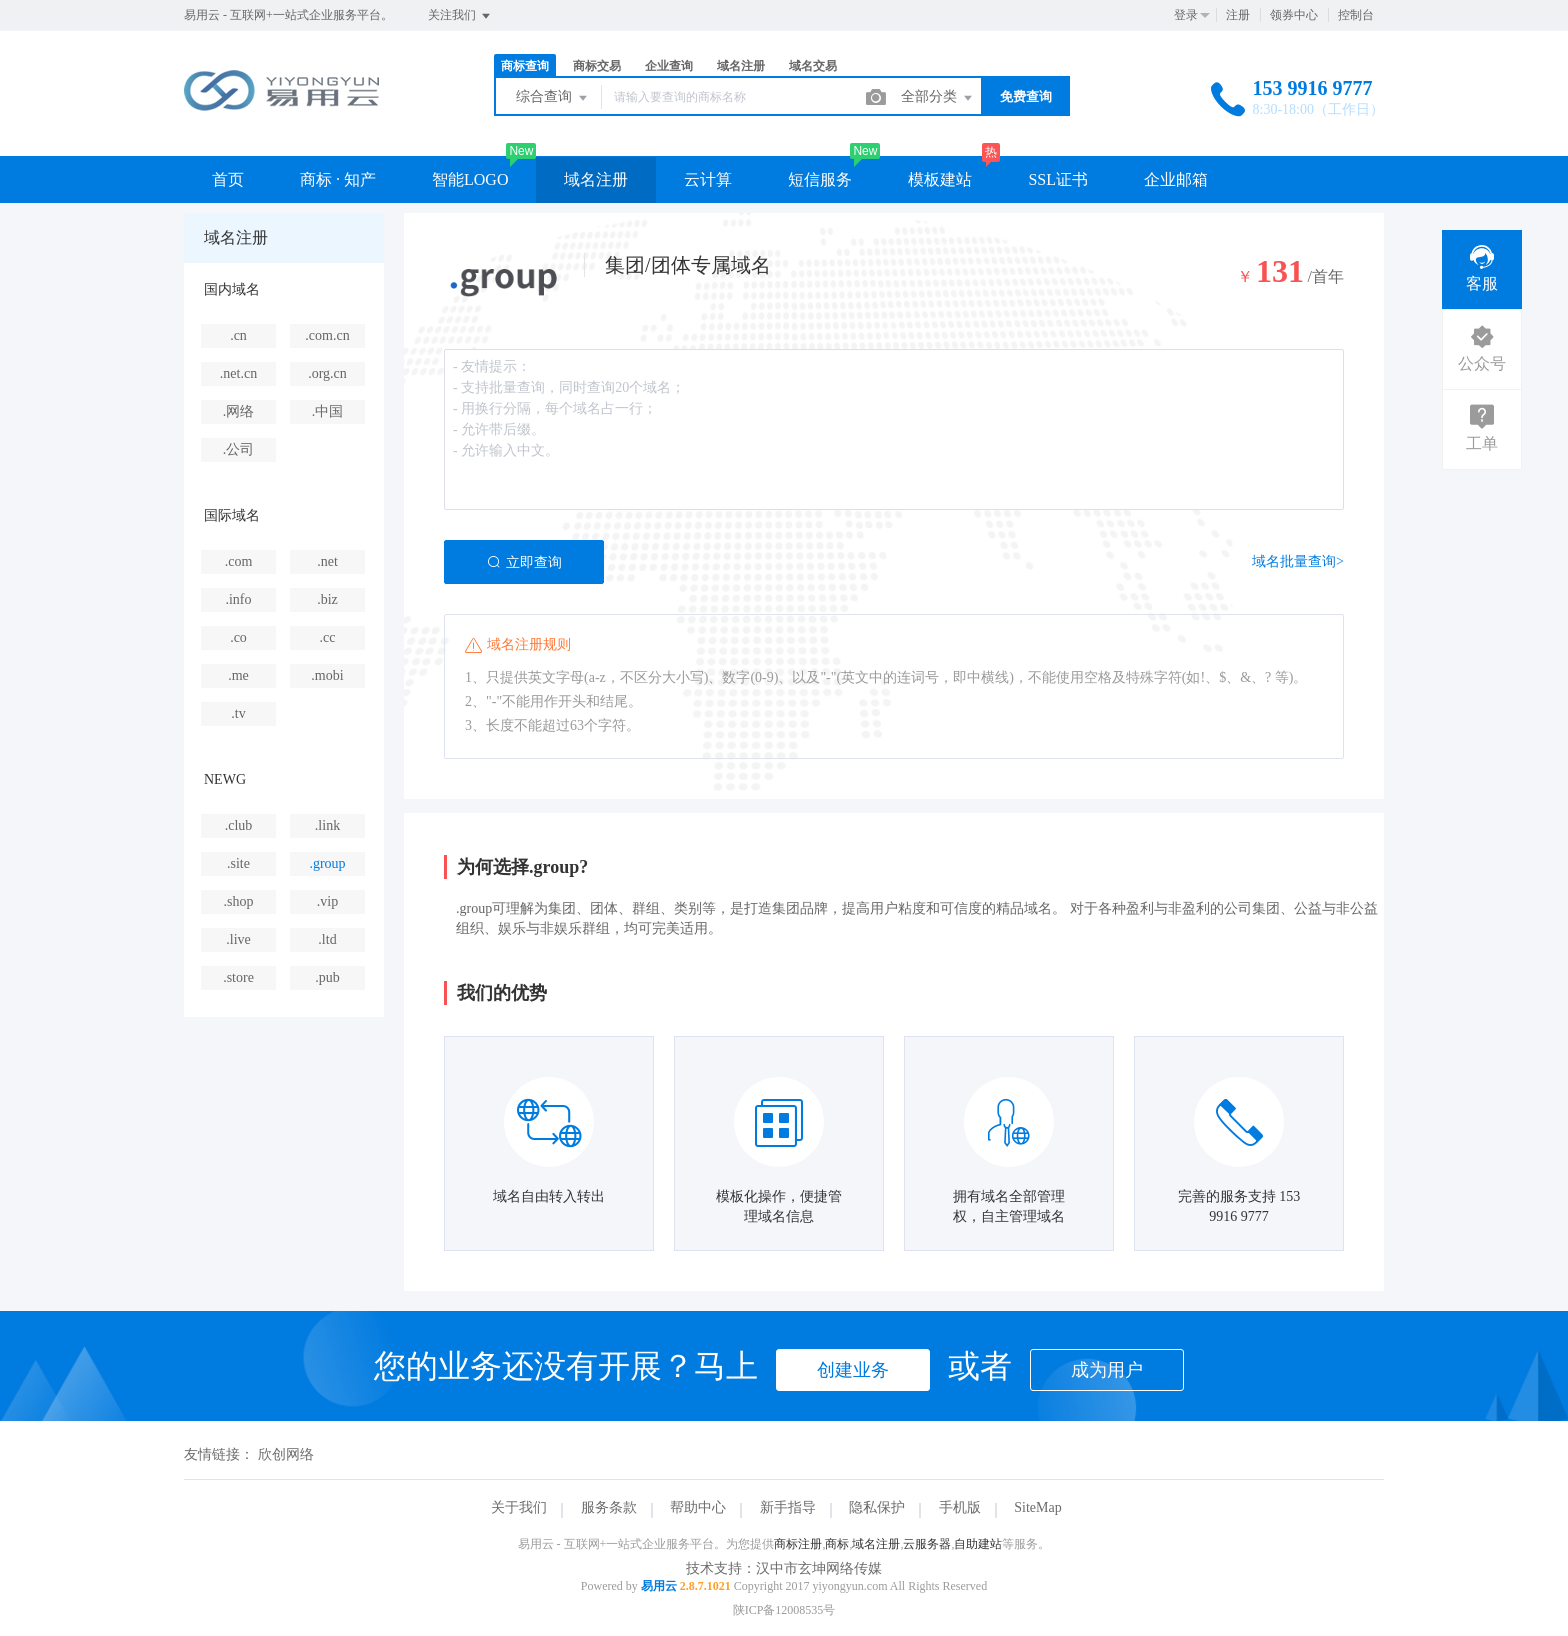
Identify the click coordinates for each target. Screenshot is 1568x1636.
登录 (1186, 15)
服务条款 (609, 1507)
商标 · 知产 (338, 179)
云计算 (708, 179)
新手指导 (788, 1507)
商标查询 (525, 66)
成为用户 (1107, 1370)
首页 (228, 179)
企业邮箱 (1176, 179)
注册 (1238, 15)
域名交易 (813, 66)
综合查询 (553, 98)
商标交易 (597, 66)
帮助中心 (698, 1507)
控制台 (1356, 15)
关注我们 (460, 16)
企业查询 (669, 66)
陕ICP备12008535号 (784, 1610)
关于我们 (519, 1507)
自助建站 (978, 1544)
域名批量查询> (1298, 561)
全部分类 (938, 98)
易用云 (659, 1586)
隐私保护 (877, 1507)
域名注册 (741, 66)
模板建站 (940, 179)
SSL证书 (1058, 179)
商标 (837, 1544)
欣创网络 (286, 1454)
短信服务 (820, 179)
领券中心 (1294, 15)
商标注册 (798, 1544)
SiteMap (1037, 1507)
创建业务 (853, 1370)
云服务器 (927, 1544)
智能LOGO (470, 179)
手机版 (960, 1507)
